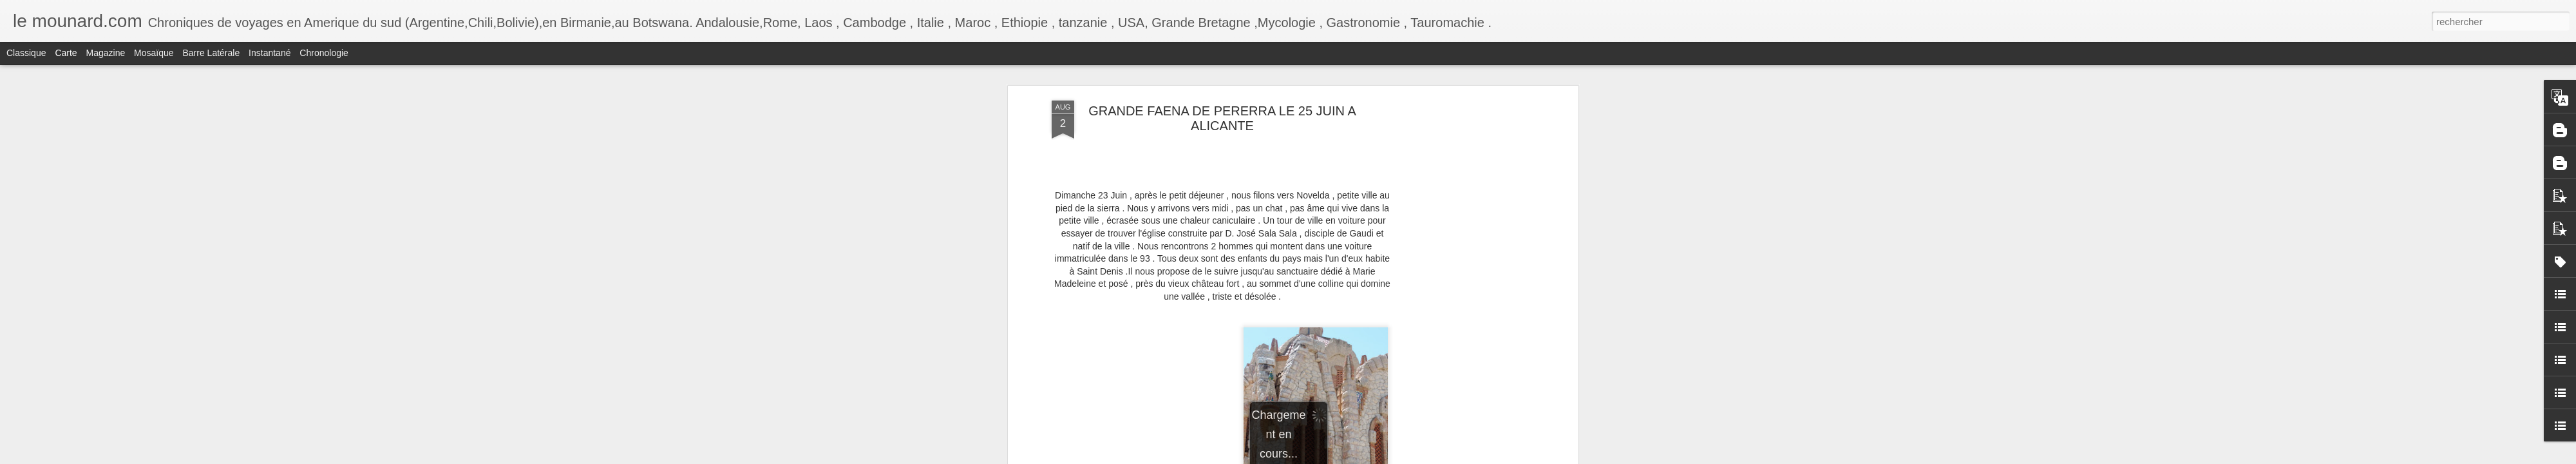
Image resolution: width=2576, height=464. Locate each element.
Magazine (106, 53)
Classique (26, 53)
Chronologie (323, 53)
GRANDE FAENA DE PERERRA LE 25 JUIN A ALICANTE (1222, 118)
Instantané (269, 53)
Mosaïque (153, 53)
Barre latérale (211, 53)
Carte (66, 53)
